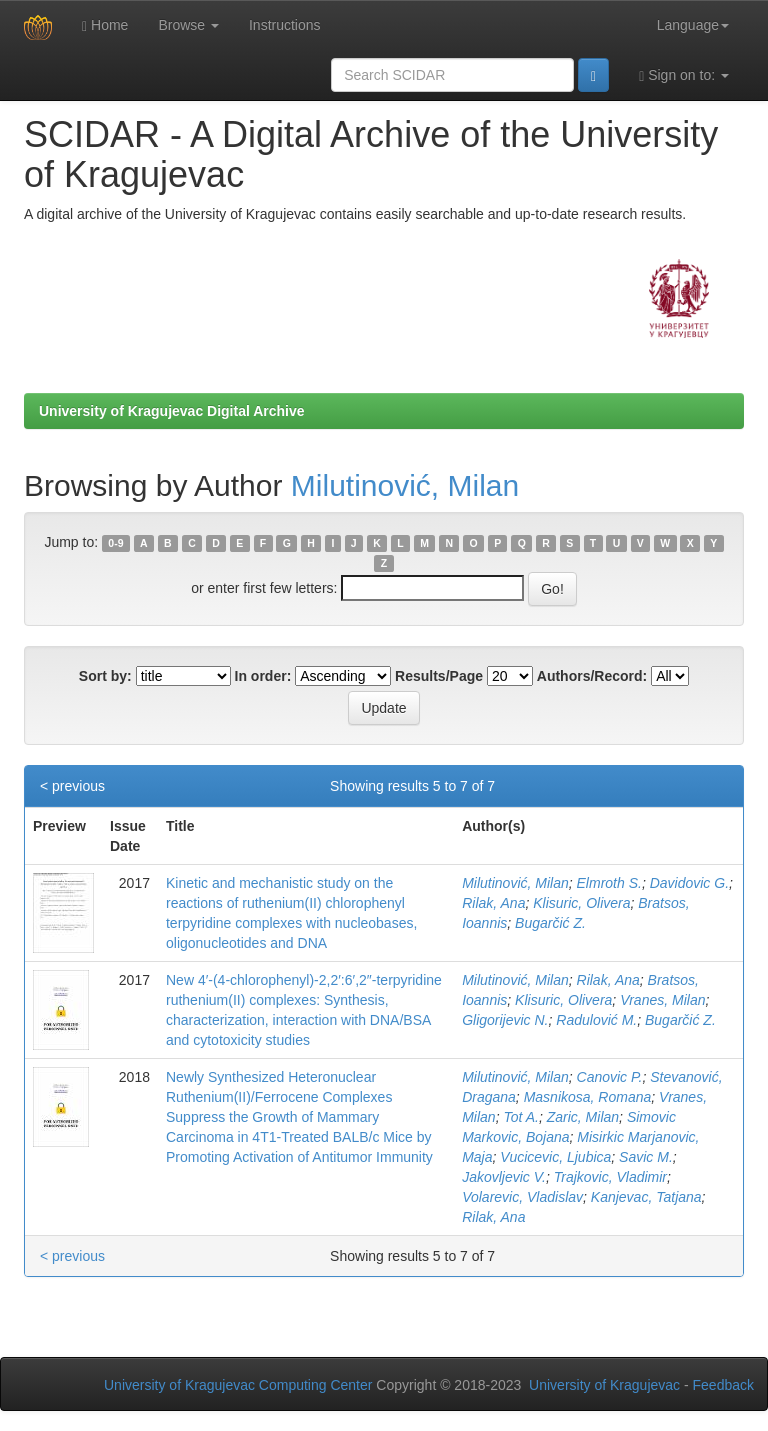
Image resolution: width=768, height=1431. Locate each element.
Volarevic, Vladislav (522, 1197)
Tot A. (521, 1117)
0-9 (115, 543)
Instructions (285, 25)
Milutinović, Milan (405, 485)
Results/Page (439, 676)
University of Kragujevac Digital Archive (172, 411)
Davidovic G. (689, 883)
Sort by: (105, 676)
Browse (188, 25)
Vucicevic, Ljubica (555, 1157)
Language (693, 25)
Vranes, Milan (662, 1000)
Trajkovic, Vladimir (610, 1177)
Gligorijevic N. (505, 1020)
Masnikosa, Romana (588, 1097)
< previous (72, 786)
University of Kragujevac (604, 1385)
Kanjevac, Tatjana (646, 1197)
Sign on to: (684, 75)
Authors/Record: (592, 676)
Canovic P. (610, 1077)
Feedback (723, 1385)
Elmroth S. (609, 883)
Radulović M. (596, 1020)
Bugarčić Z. (550, 923)
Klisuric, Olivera (581, 903)
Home (105, 25)
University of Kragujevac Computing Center (238, 1385)
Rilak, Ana (493, 903)
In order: (263, 676)
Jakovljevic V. (504, 1177)
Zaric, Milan (583, 1117)
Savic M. (646, 1157)
